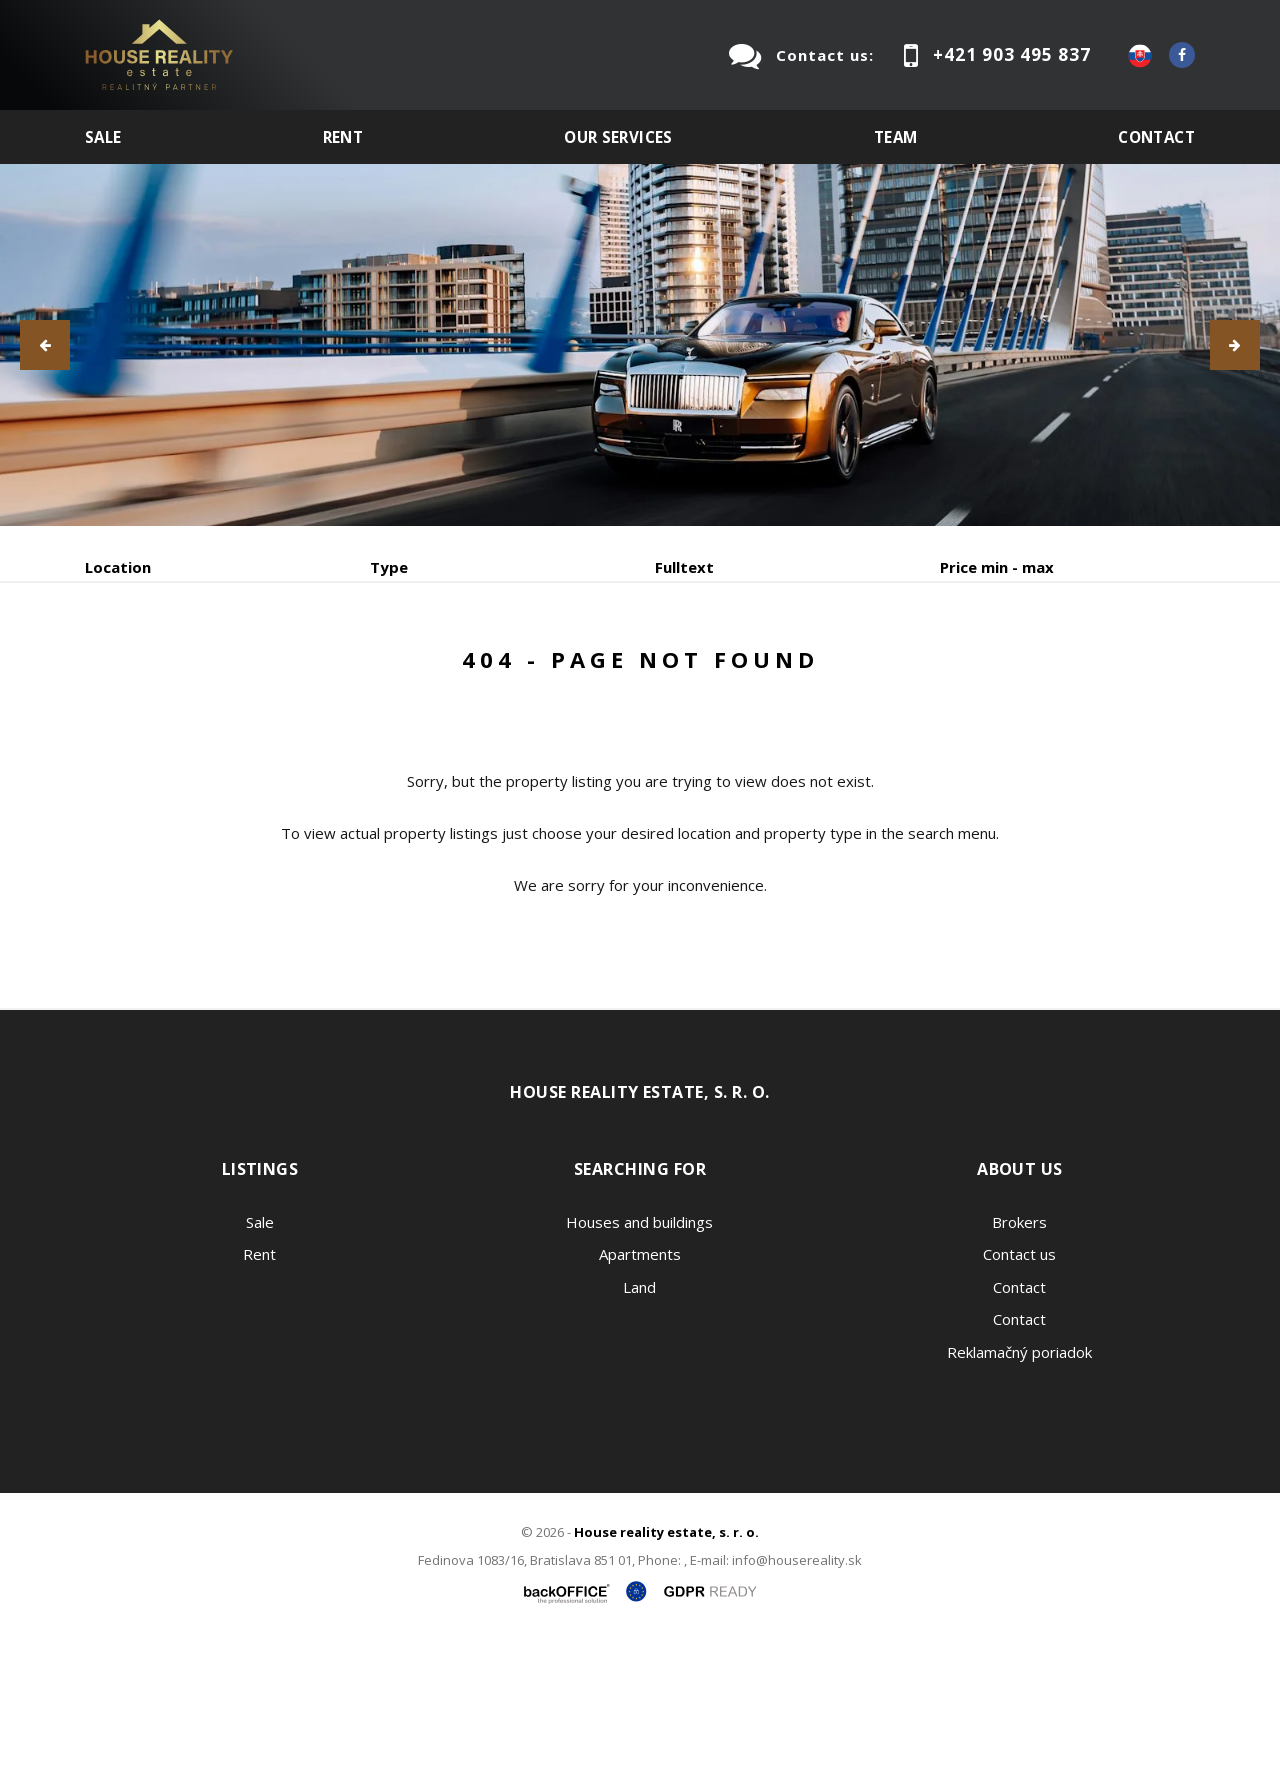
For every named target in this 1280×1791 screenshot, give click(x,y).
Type (389, 567)
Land (639, 1439)
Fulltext (684, 567)
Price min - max (997, 567)
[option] (640, 345)
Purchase (353, 671)
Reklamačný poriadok (1019, 1504)
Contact (1156, 137)
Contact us (1019, 1406)
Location (118, 567)
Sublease (482, 671)
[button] (45, 345)
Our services (618, 137)
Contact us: (825, 55)
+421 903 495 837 (1012, 54)
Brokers (1019, 1374)
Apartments (640, 1406)
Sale (103, 137)
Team (896, 137)
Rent (343, 137)
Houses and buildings (639, 1374)
